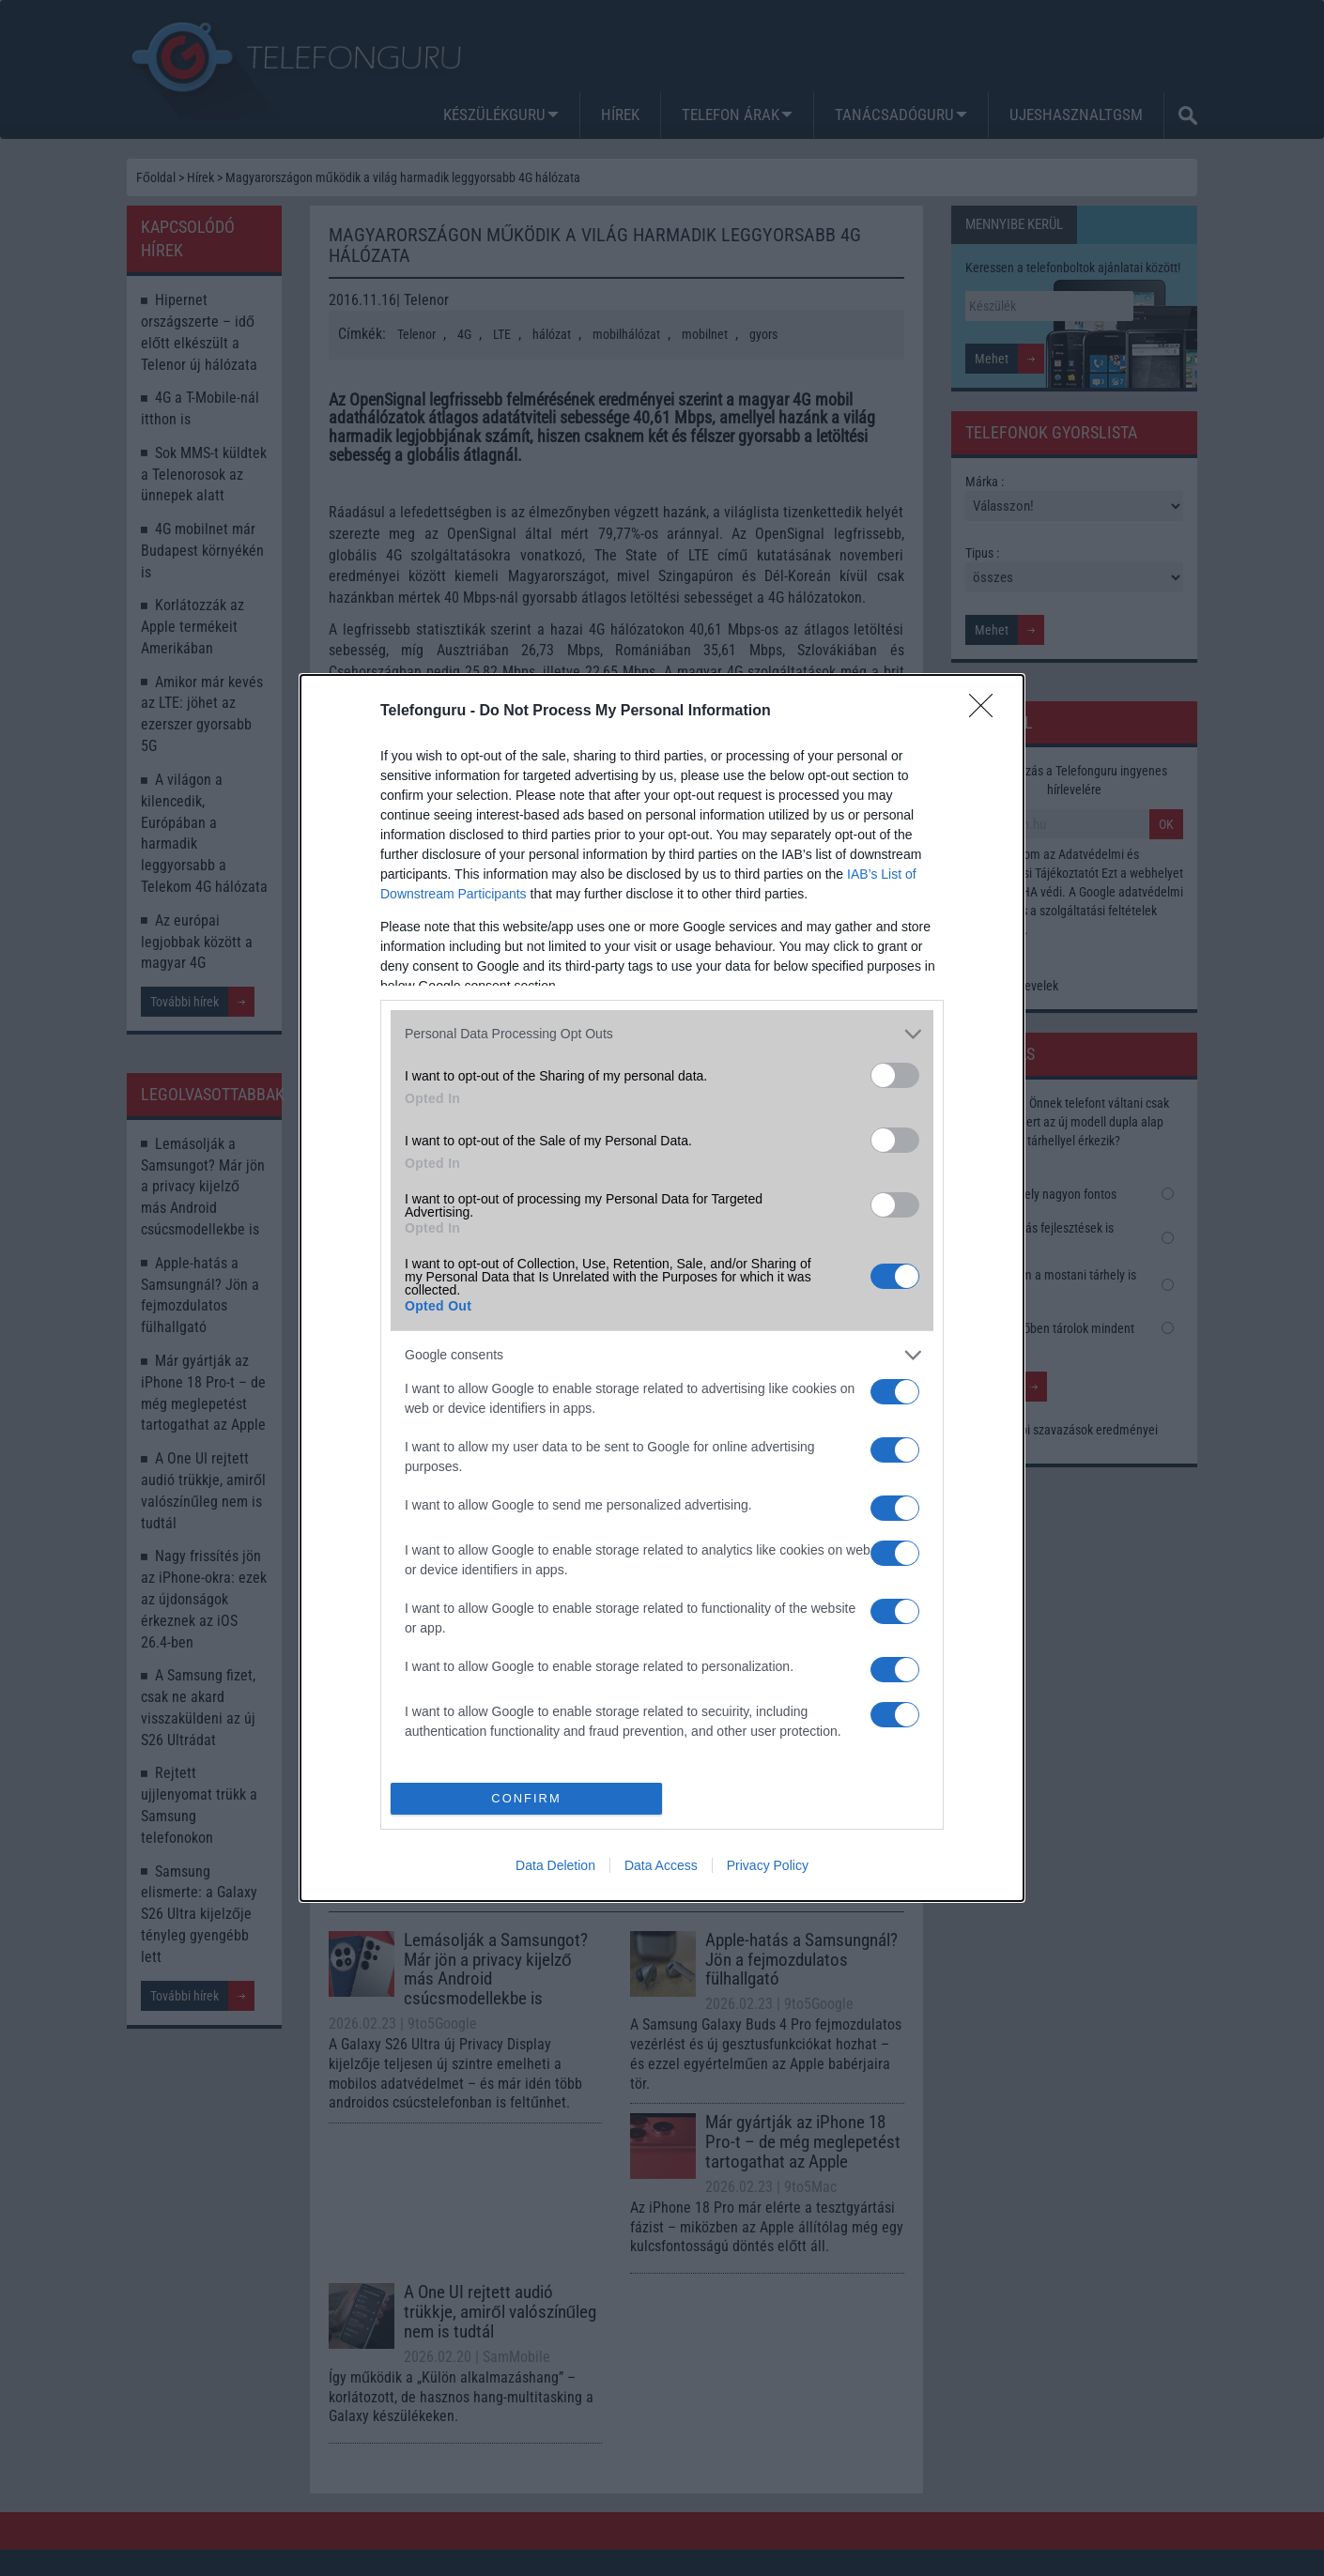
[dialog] (662, 1288)
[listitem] (662, 1034)
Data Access (661, 1865)
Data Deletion (555, 1865)
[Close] (987, 711)
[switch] (894, 1075)
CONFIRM (526, 1799)
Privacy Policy (767, 1865)
